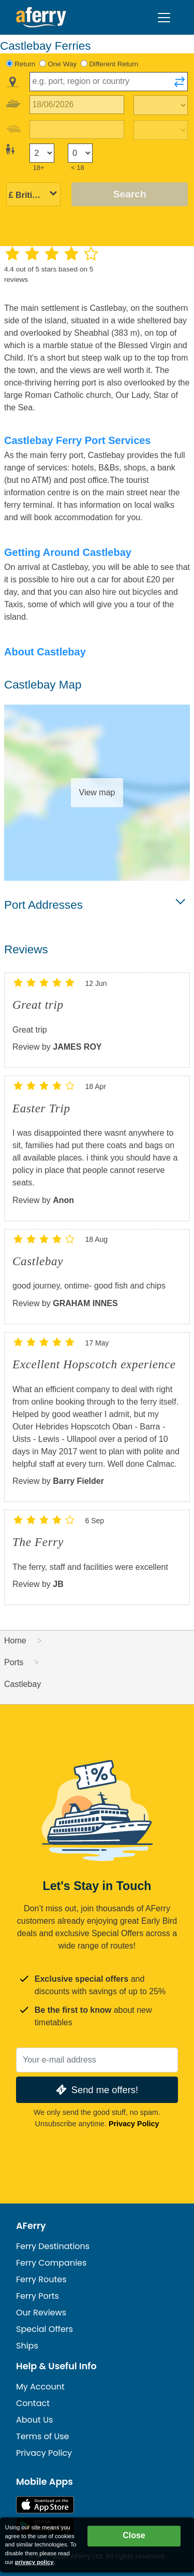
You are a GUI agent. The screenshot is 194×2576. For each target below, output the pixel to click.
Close (134, 2535)
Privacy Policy (134, 2124)
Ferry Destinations (52, 2246)
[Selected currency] (33, 195)
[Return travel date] (76, 129)
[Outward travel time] (160, 105)
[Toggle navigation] (164, 18)
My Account (40, 2387)
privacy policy (34, 2562)
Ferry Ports (37, 2296)
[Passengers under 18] (80, 153)
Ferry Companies (51, 2263)
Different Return (113, 64)
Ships (27, 2346)
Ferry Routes (41, 2279)
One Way (62, 64)
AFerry (31, 2226)
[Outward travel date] (76, 105)
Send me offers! (96, 2089)
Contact (33, 2403)
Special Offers (44, 2329)
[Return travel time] (160, 130)
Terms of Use (42, 2436)
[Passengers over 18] (41, 153)
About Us (34, 2420)
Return (24, 64)
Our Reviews (41, 2313)
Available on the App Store (45, 2504)
